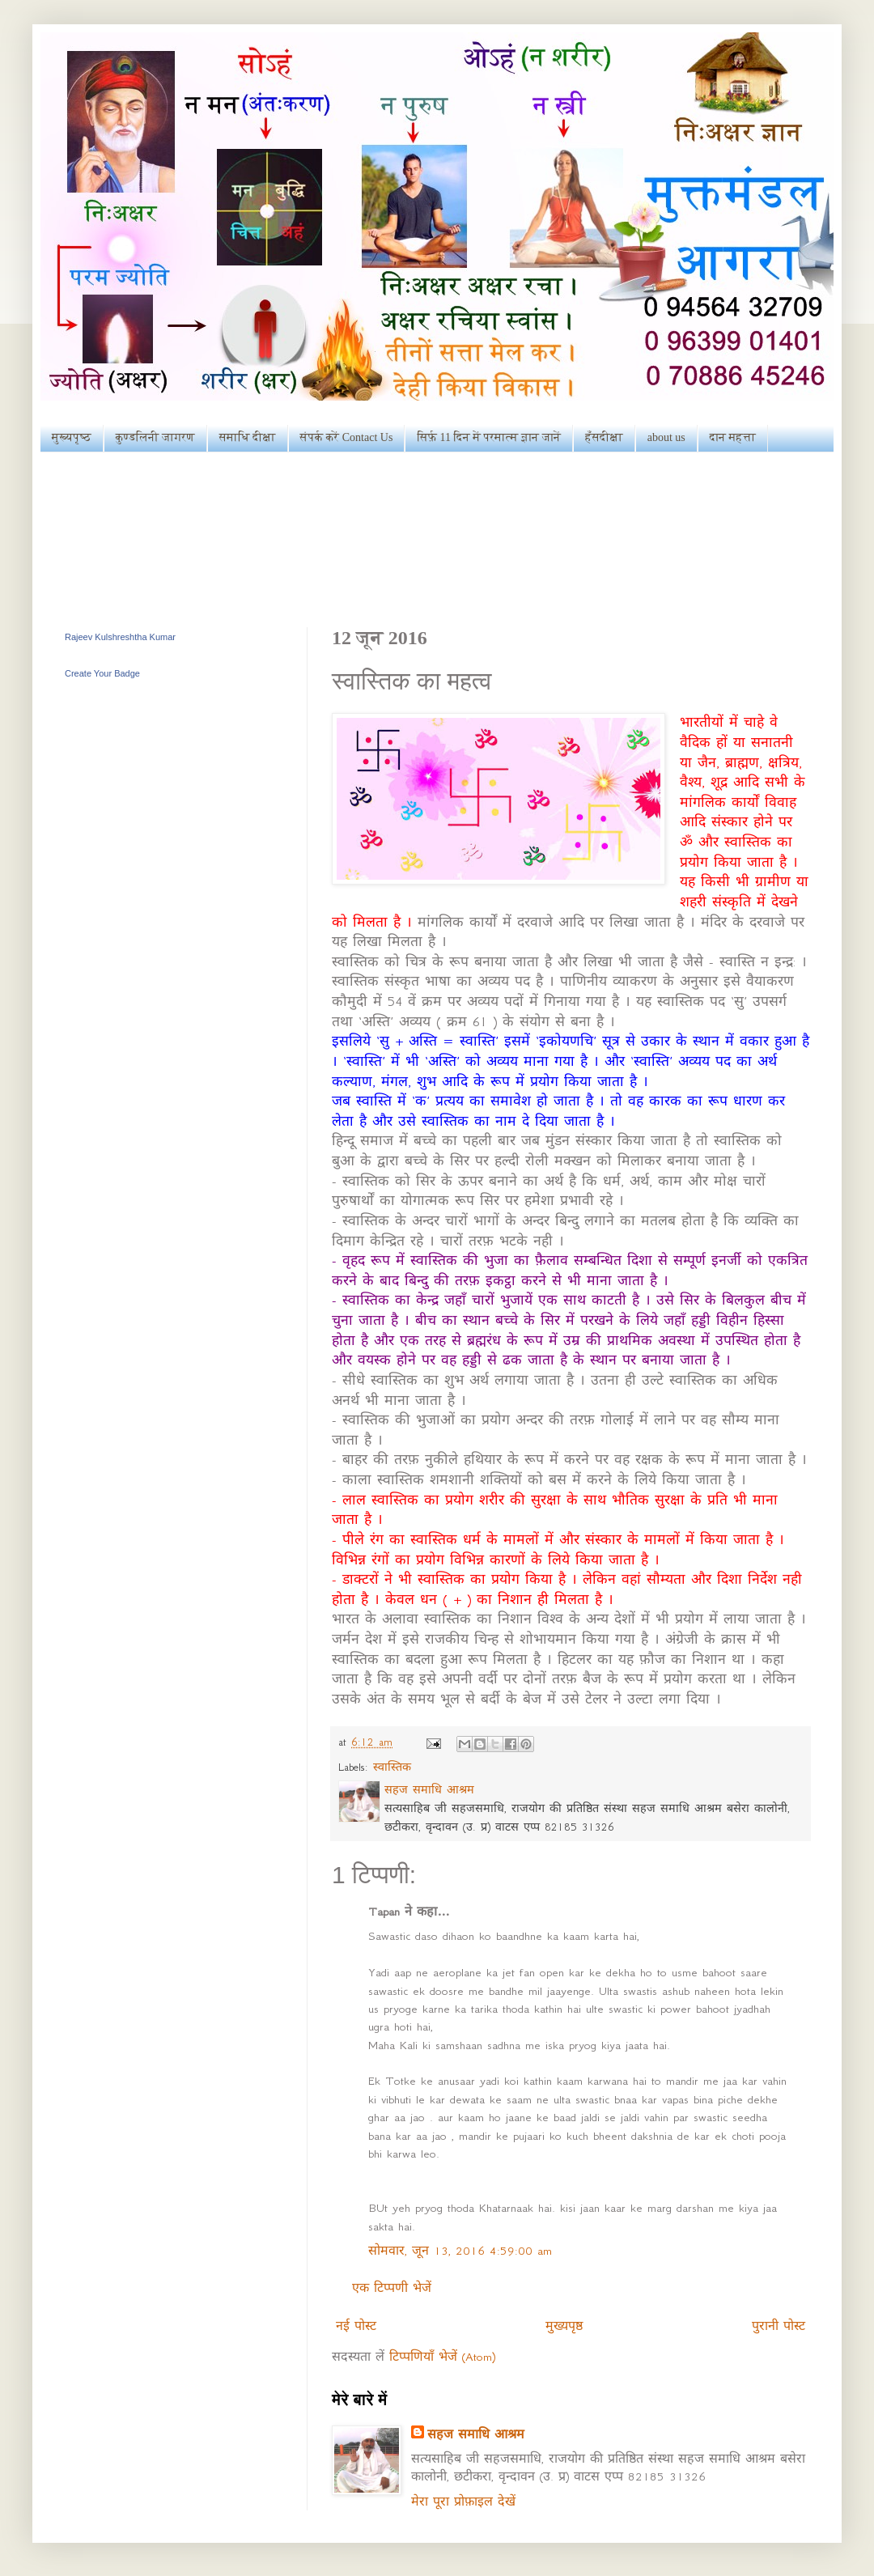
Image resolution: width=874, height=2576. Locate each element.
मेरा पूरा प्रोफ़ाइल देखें (463, 2501)
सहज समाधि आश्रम (475, 2434)
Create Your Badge (102, 673)
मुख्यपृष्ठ (71, 437)
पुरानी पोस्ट (778, 2326)
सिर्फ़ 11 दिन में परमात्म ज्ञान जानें (489, 437)
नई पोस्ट (356, 2326)
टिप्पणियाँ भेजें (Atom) (442, 2356)
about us (666, 437)
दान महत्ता (733, 437)
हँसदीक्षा (603, 437)
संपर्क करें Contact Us (346, 437)
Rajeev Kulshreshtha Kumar (120, 637)
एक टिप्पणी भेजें (391, 2288)
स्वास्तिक (392, 1767)
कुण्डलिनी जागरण (155, 437)
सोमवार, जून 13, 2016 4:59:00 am (460, 2250)
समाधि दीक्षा (247, 437)
